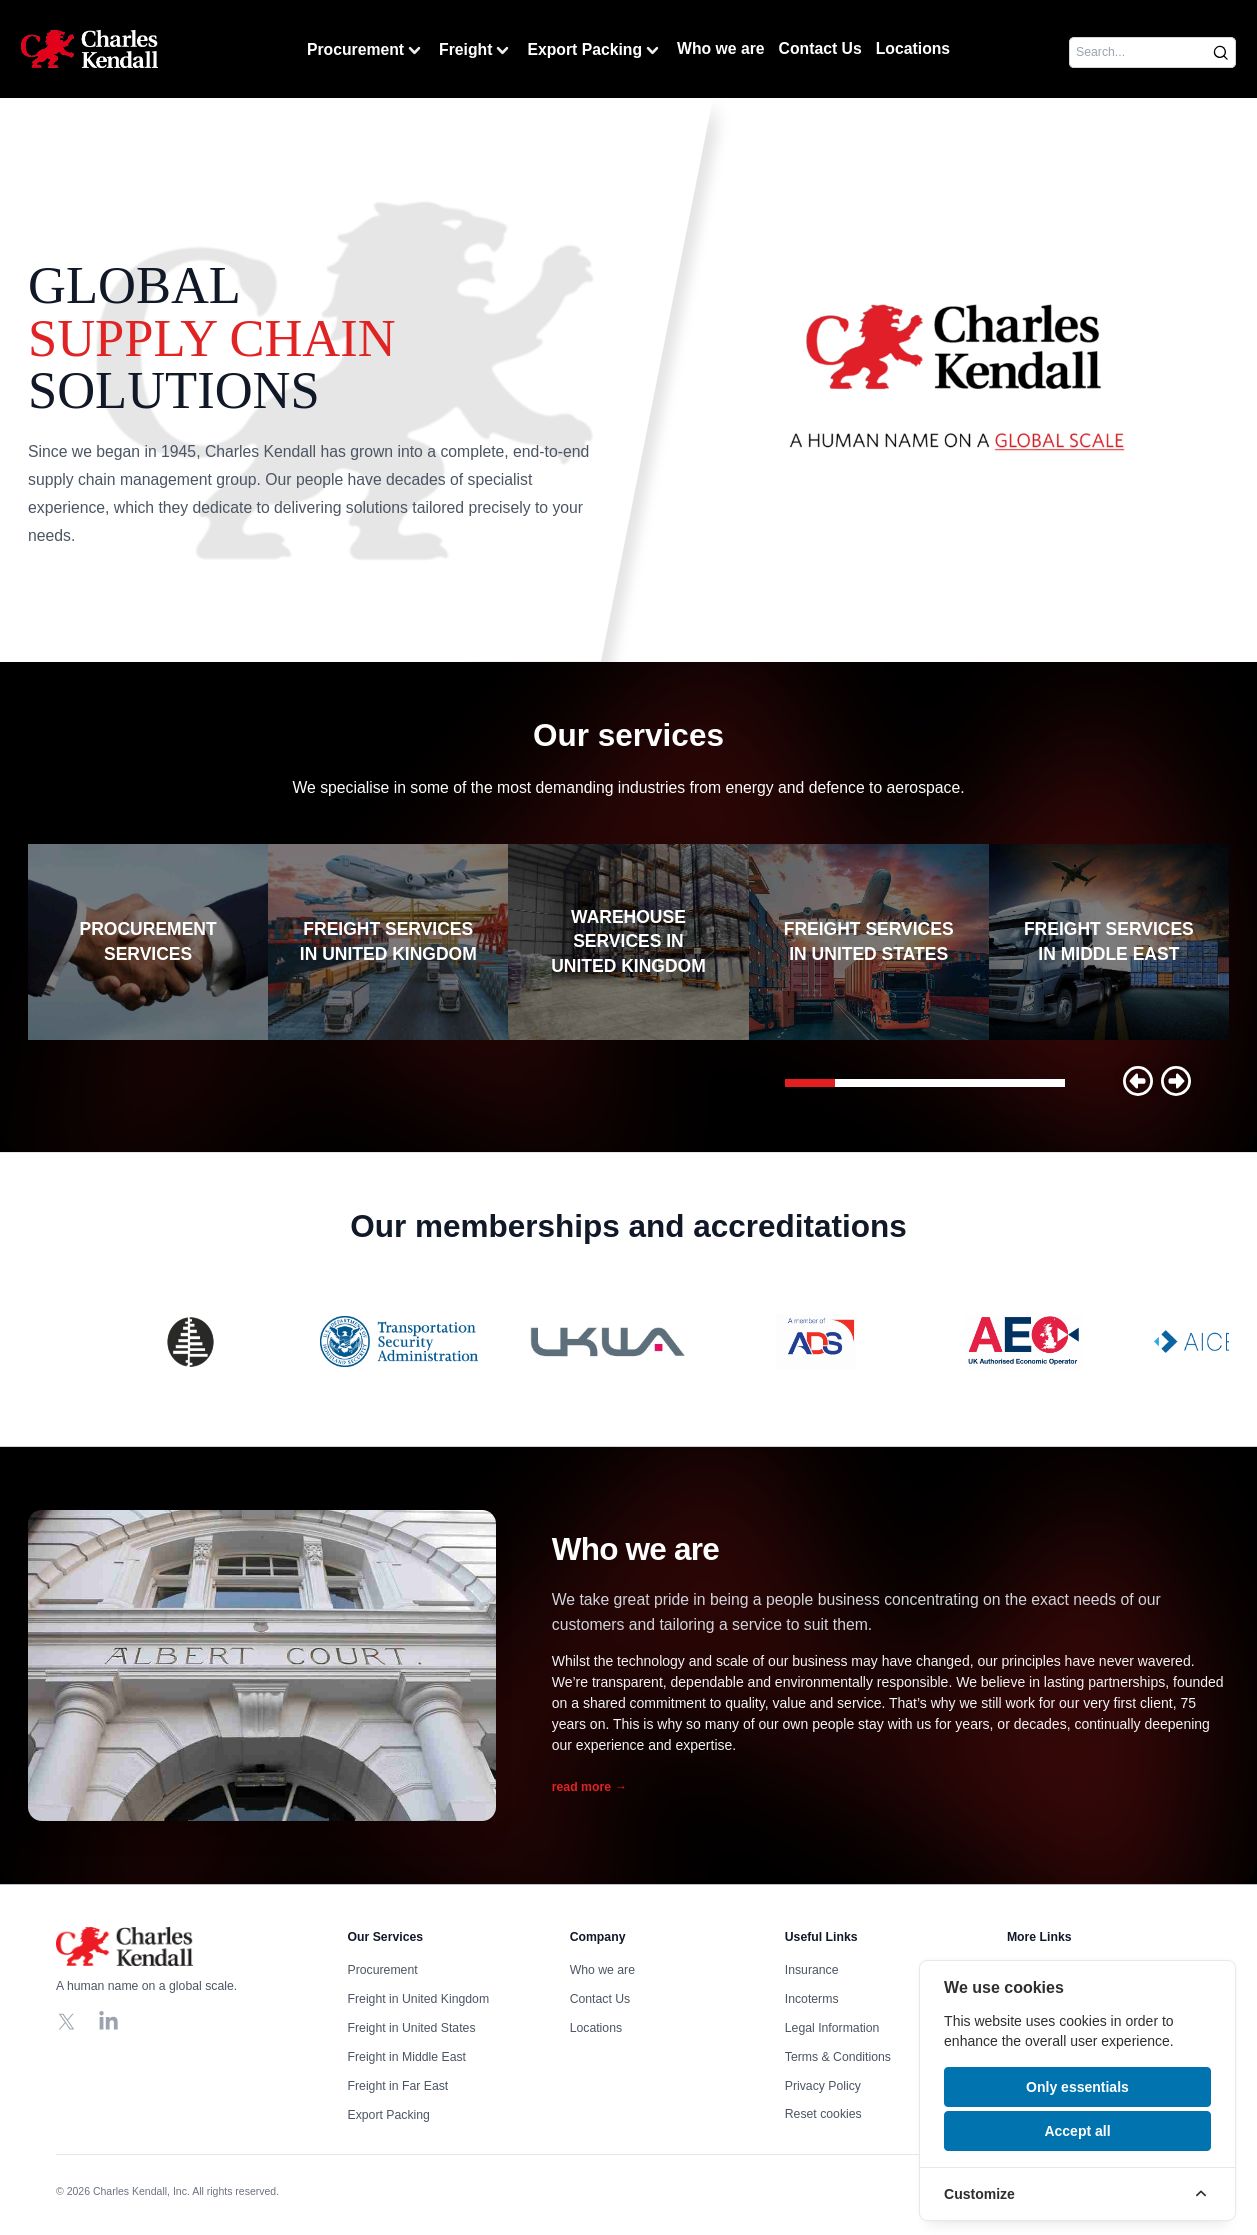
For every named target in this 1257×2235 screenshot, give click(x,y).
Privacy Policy (823, 2086)
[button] (1138, 1081)
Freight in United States (412, 2028)
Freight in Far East (398, 2086)
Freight (476, 50)
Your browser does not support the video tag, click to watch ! (957, 380)
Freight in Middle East (407, 2057)
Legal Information (832, 2028)
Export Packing (595, 50)
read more (589, 1787)
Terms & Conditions (838, 2057)
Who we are (721, 48)
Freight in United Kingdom (419, 1999)
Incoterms (812, 1999)
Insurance (812, 1970)
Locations (913, 48)
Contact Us (820, 48)
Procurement (366, 50)
